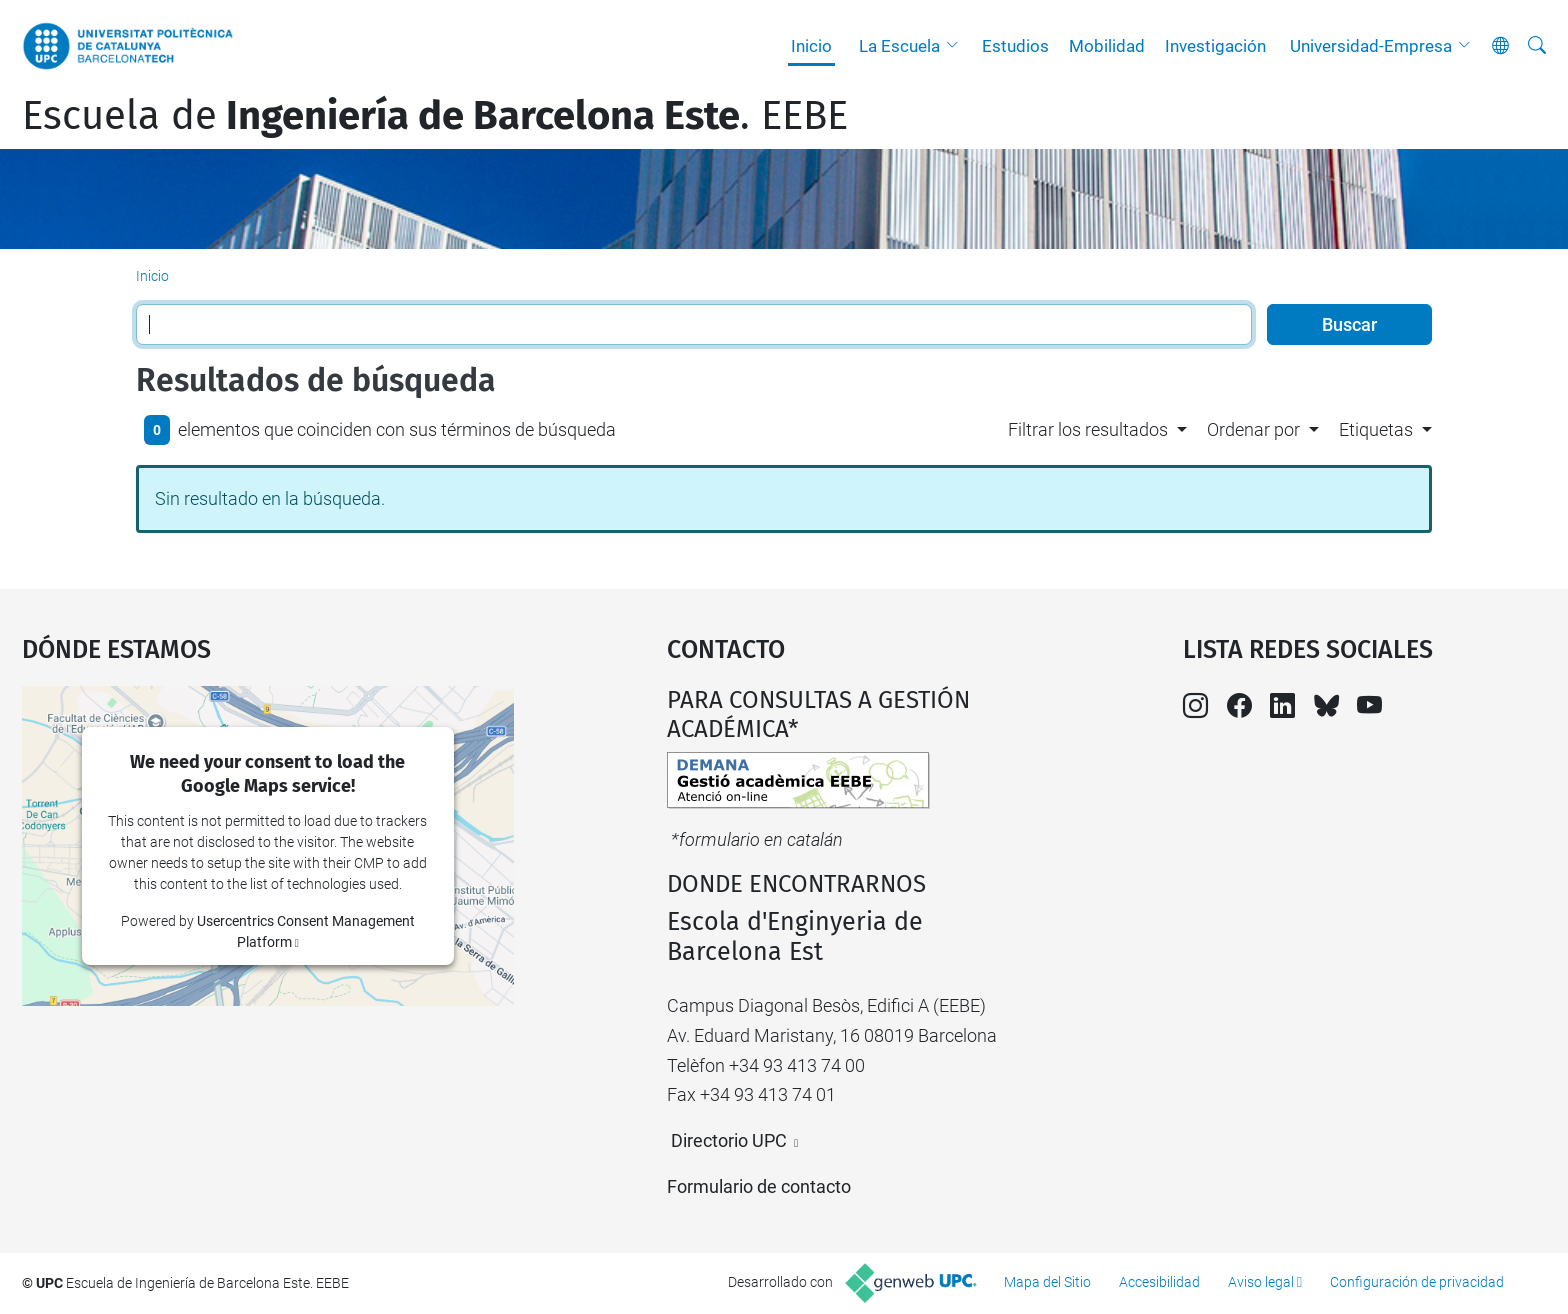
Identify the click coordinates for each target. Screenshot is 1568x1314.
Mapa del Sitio (1047, 1282)
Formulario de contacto (759, 1186)
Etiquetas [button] (1376, 429)
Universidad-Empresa (1371, 46)
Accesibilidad (1159, 1282)
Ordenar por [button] (1253, 429)
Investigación (1215, 46)
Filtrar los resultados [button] (1088, 429)
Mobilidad (1107, 46)
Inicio (811, 46)
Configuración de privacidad (1417, 1282)
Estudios (1015, 46)
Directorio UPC (729, 1140)
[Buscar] (1537, 46)
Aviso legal (1261, 1282)
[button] (957, 46)
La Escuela (899, 46)
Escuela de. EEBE (435, 116)
